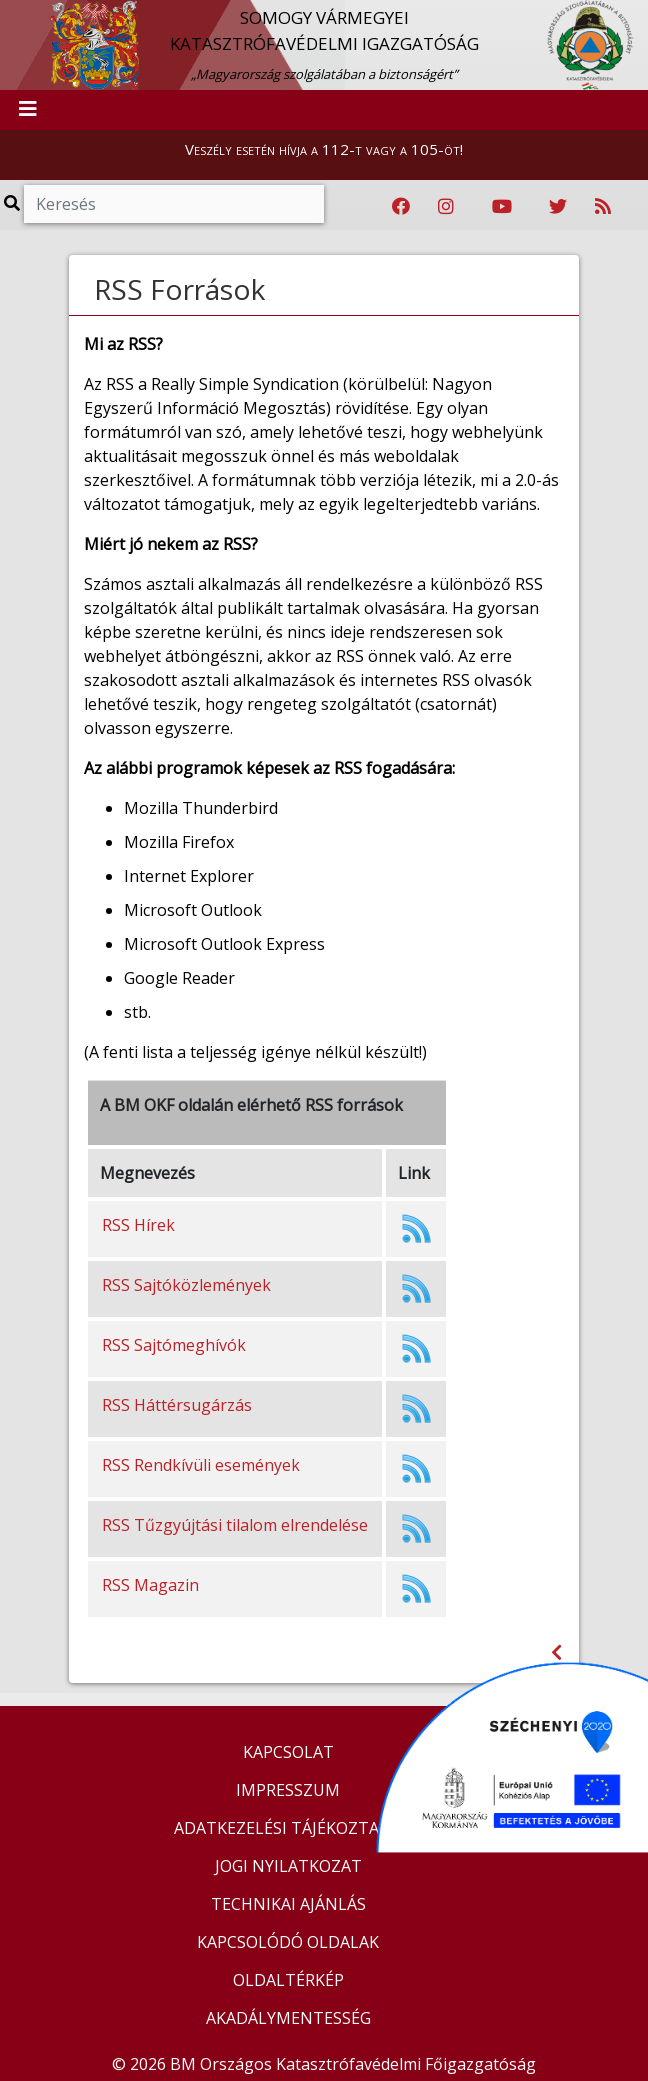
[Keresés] (174, 204)
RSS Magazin (150, 1585)
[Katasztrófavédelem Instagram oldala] (446, 207)
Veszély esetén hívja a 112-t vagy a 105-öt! (324, 149)
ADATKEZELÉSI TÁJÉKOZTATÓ (288, 1828)
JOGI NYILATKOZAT (288, 1866)
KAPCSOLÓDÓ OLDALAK (288, 1942)
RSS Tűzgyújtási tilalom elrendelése (235, 1525)
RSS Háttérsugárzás (177, 1405)
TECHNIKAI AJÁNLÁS (288, 1904)
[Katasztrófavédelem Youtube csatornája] (502, 207)
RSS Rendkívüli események (201, 1465)
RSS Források (179, 289)
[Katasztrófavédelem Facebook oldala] (401, 207)
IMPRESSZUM (288, 1790)
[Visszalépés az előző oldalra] (556, 1652)
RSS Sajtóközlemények (186, 1285)
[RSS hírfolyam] (603, 207)
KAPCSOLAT (288, 1752)
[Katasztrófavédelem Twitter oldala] (558, 207)
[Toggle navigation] (28, 110)
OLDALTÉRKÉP (288, 1980)
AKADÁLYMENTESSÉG (288, 2018)
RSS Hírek (138, 1225)
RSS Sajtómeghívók (174, 1345)
